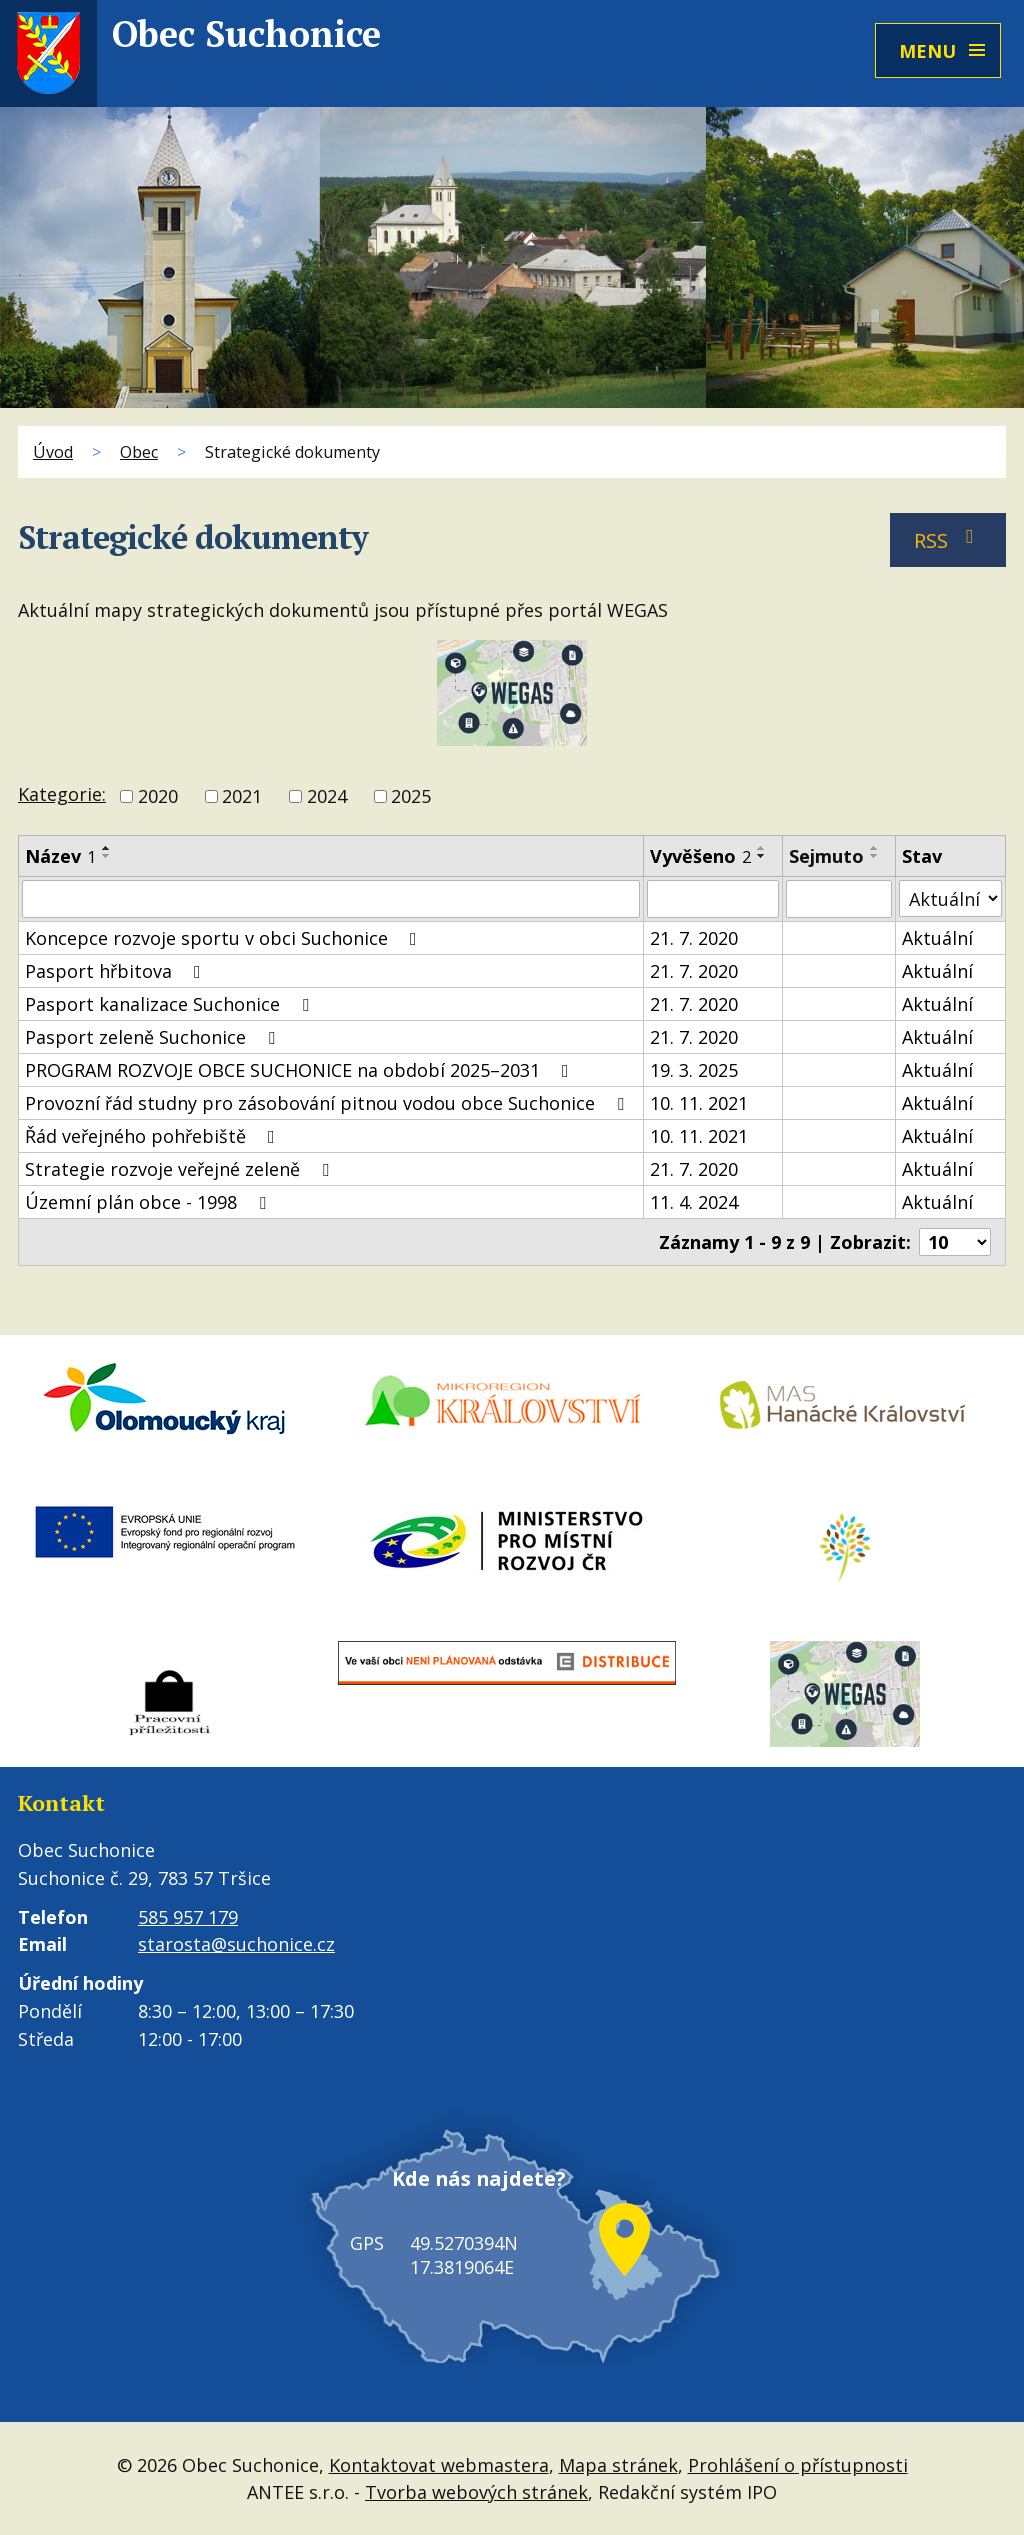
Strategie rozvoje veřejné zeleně (181, 1169)
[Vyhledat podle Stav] (950, 898)
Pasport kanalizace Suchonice (171, 1004)
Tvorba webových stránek (476, 2491)
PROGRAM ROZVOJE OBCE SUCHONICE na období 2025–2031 (301, 1070)
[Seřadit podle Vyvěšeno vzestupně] (762, 848)
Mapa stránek (618, 2464)
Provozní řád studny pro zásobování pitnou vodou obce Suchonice (328, 1103)
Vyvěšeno (700, 856)
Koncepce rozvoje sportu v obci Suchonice (225, 938)
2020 (158, 796)
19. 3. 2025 (694, 1070)
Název (60, 856)
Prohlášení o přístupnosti (798, 2464)
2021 (242, 796)
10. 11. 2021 (699, 1103)
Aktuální (937, 938)
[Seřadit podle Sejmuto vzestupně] (875, 848)
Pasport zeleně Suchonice (154, 1037)
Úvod (53, 452)
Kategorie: (62, 794)
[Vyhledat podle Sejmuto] (839, 899)
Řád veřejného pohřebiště (154, 1136)
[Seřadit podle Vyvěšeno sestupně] (762, 856)
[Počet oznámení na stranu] (955, 1242)
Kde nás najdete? (467, 2199)
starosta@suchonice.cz (236, 1944)
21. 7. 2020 (694, 938)
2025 (411, 796)
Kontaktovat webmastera (439, 2464)
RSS (948, 540)
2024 (327, 796)
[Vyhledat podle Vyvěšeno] (713, 899)
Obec (139, 452)
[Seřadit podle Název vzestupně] (107, 848)
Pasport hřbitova (117, 971)
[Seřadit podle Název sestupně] (107, 856)
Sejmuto (826, 856)
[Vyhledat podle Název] (331, 899)
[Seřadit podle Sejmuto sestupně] (875, 856)
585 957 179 (188, 1917)
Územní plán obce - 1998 (149, 1202)
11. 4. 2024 (694, 1202)
